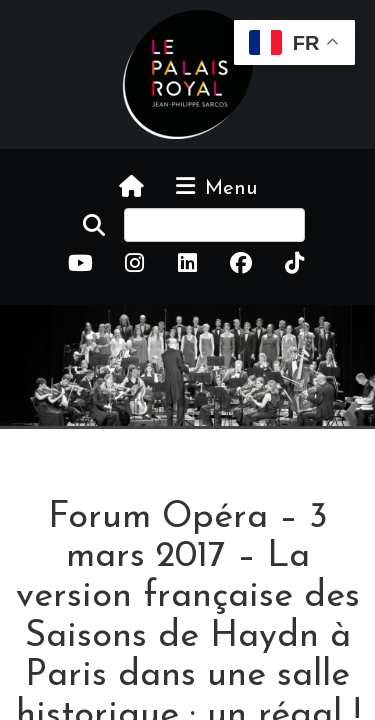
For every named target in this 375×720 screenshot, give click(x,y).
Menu (215, 187)
